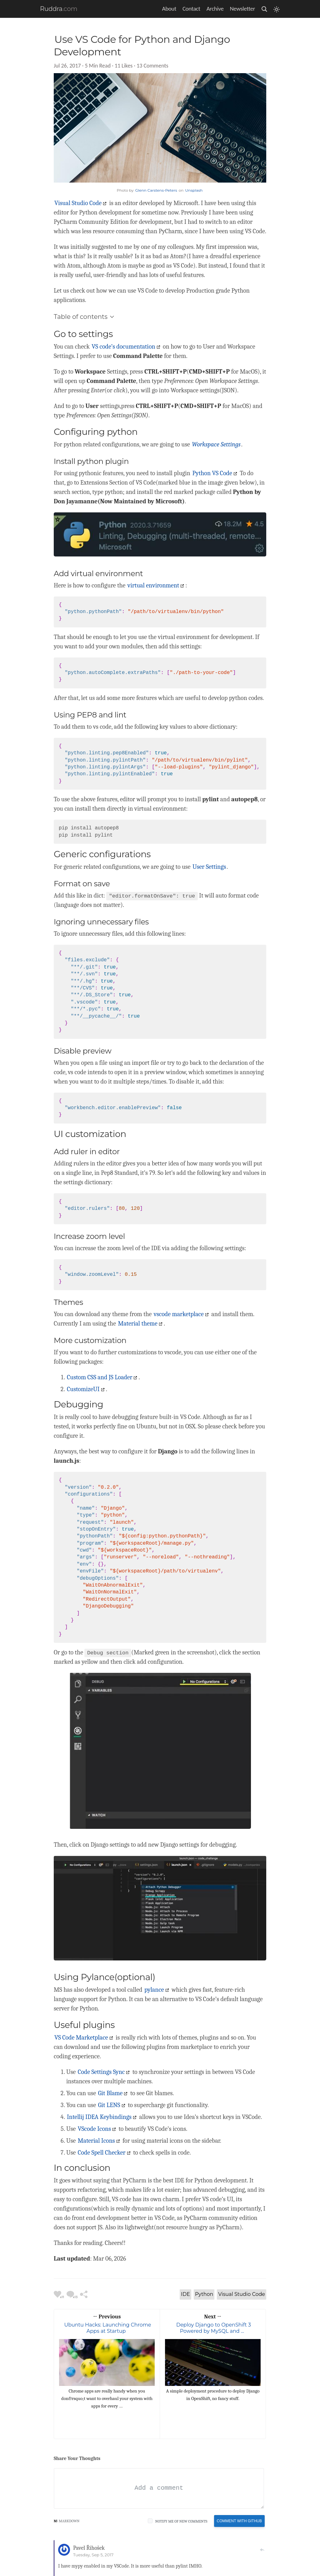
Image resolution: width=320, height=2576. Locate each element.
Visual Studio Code (78, 203)
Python (204, 2294)
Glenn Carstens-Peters (156, 190)
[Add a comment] (159, 2488)
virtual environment (153, 585)
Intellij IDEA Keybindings (99, 2117)
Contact (191, 8)
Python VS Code (212, 473)
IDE (185, 2294)
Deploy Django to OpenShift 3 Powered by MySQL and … (213, 2328)
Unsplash (194, 190)
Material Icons (96, 2140)
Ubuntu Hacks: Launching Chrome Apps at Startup (107, 2328)
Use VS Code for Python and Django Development (142, 45)
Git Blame (110, 2093)
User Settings (209, 866)
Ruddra (51, 9)
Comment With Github (239, 2521)
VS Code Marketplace (81, 2037)
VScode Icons (94, 2128)
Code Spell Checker (102, 2152)
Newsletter (242, 8)
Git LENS (109, 2105)
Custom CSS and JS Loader (99, 1377)
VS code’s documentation (123, 346)
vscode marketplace (179, 1314)
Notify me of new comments (181, 2521)
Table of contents (84, 316)
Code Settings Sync (101, 2071)
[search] (264, 8)
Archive (215, 8)
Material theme (137, 1323)
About (169, 8)
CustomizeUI (83, 1389)
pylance (154, 1989)
